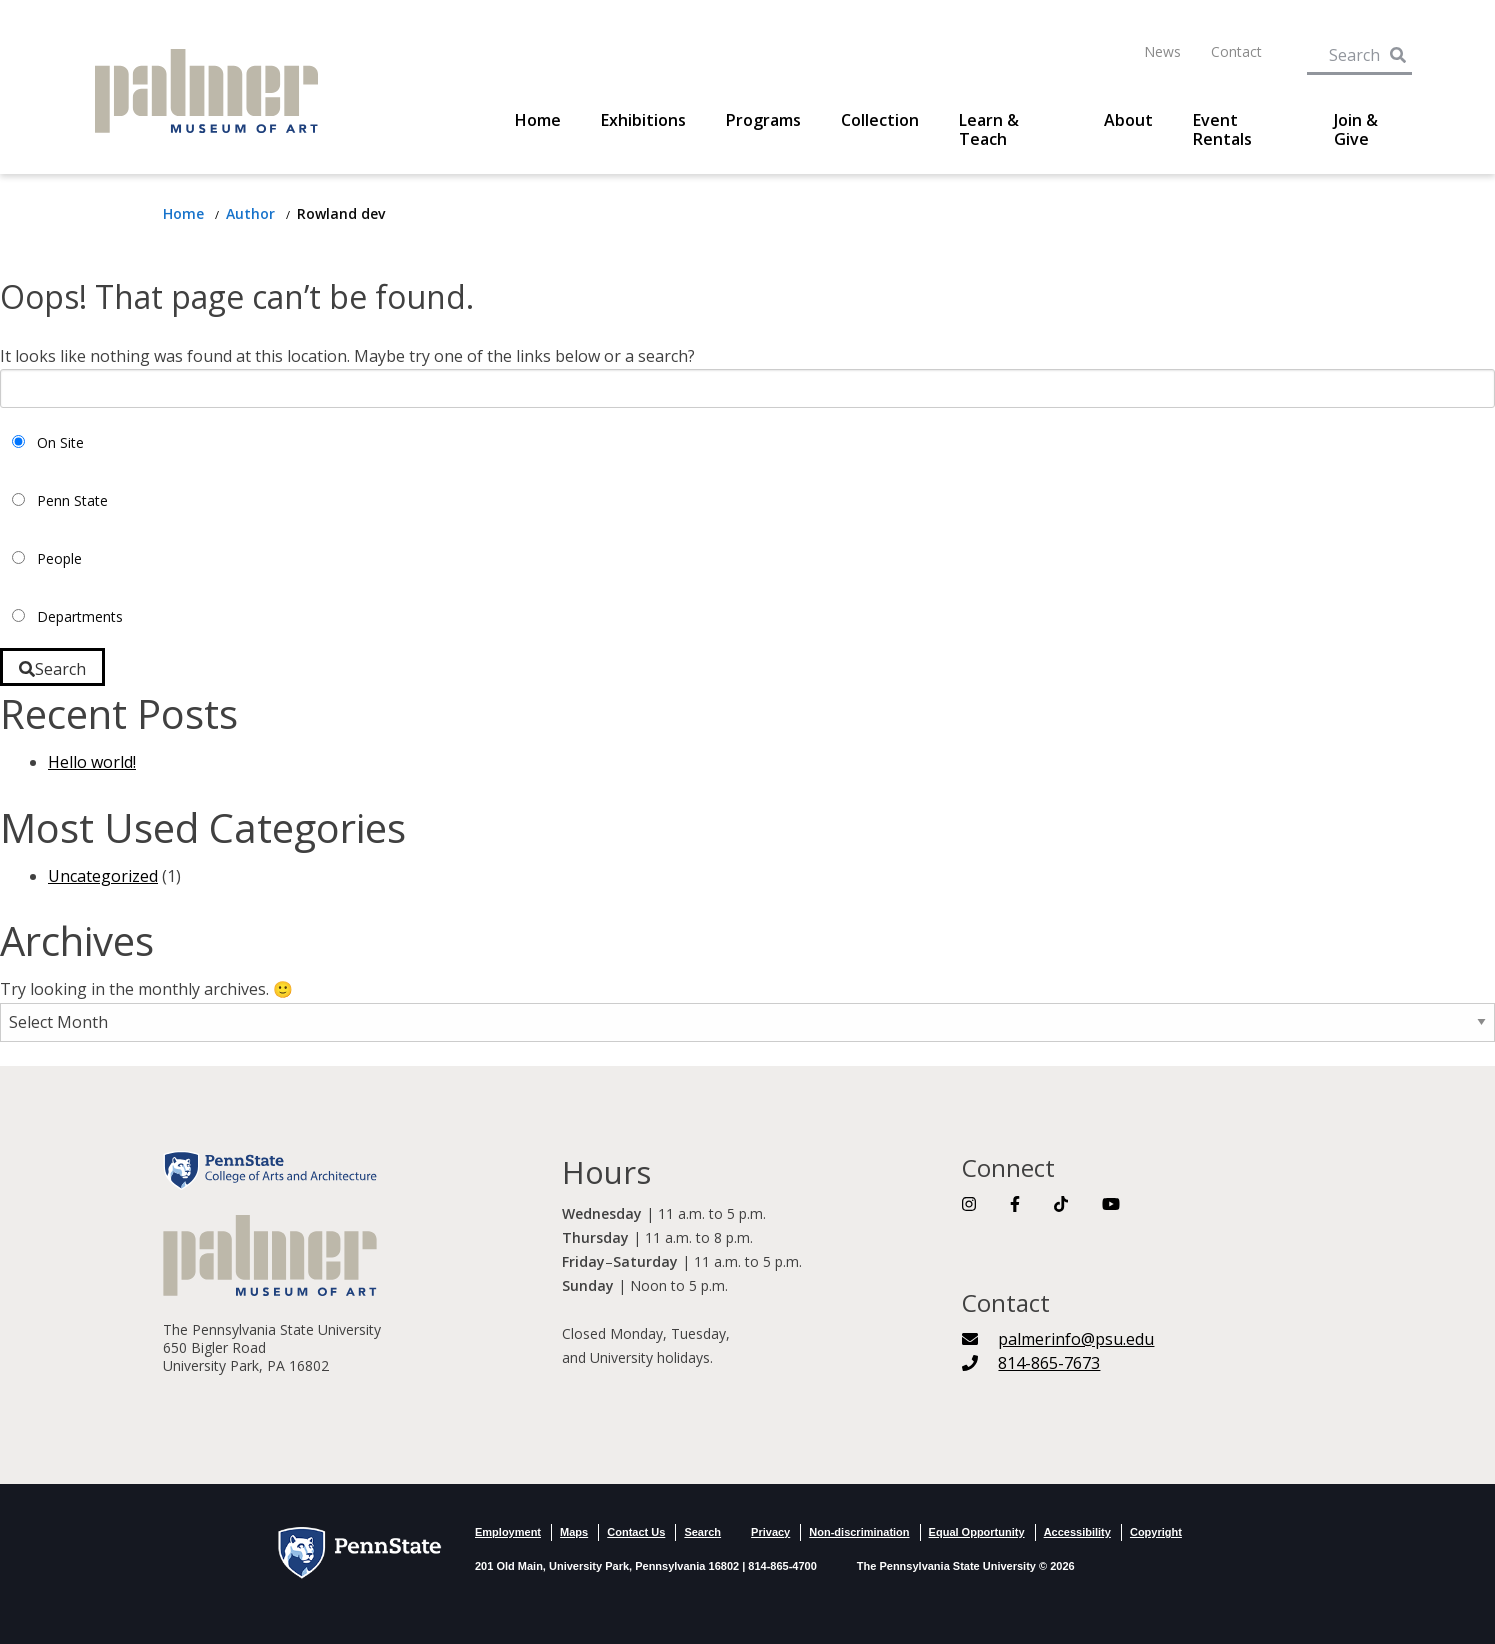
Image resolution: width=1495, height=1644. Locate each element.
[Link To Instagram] (969, 1204)
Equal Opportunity (977, 1532)
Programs (763, 120)
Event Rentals (1222, 130)
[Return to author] (252, 213)
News (1162, 51)
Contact (1236, 51)
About (1128, 120)
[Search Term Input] (1346, 51)
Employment (508, 1532)
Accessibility (1077, 1532)
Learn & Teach (989, 130)
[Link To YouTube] (1111, 1204)
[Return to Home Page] (185, 213)
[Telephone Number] (1031, 1363)
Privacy (770, 1532)
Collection (880, 120)
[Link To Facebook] (1015, 1204)
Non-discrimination (859, 1532)
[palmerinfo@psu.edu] (1058, 1339)
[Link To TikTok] (1061, 1204)
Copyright (1156, 1532)
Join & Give (1356, 130)
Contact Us (636, 1532)
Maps (574, 1532)
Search (702, 1532)
